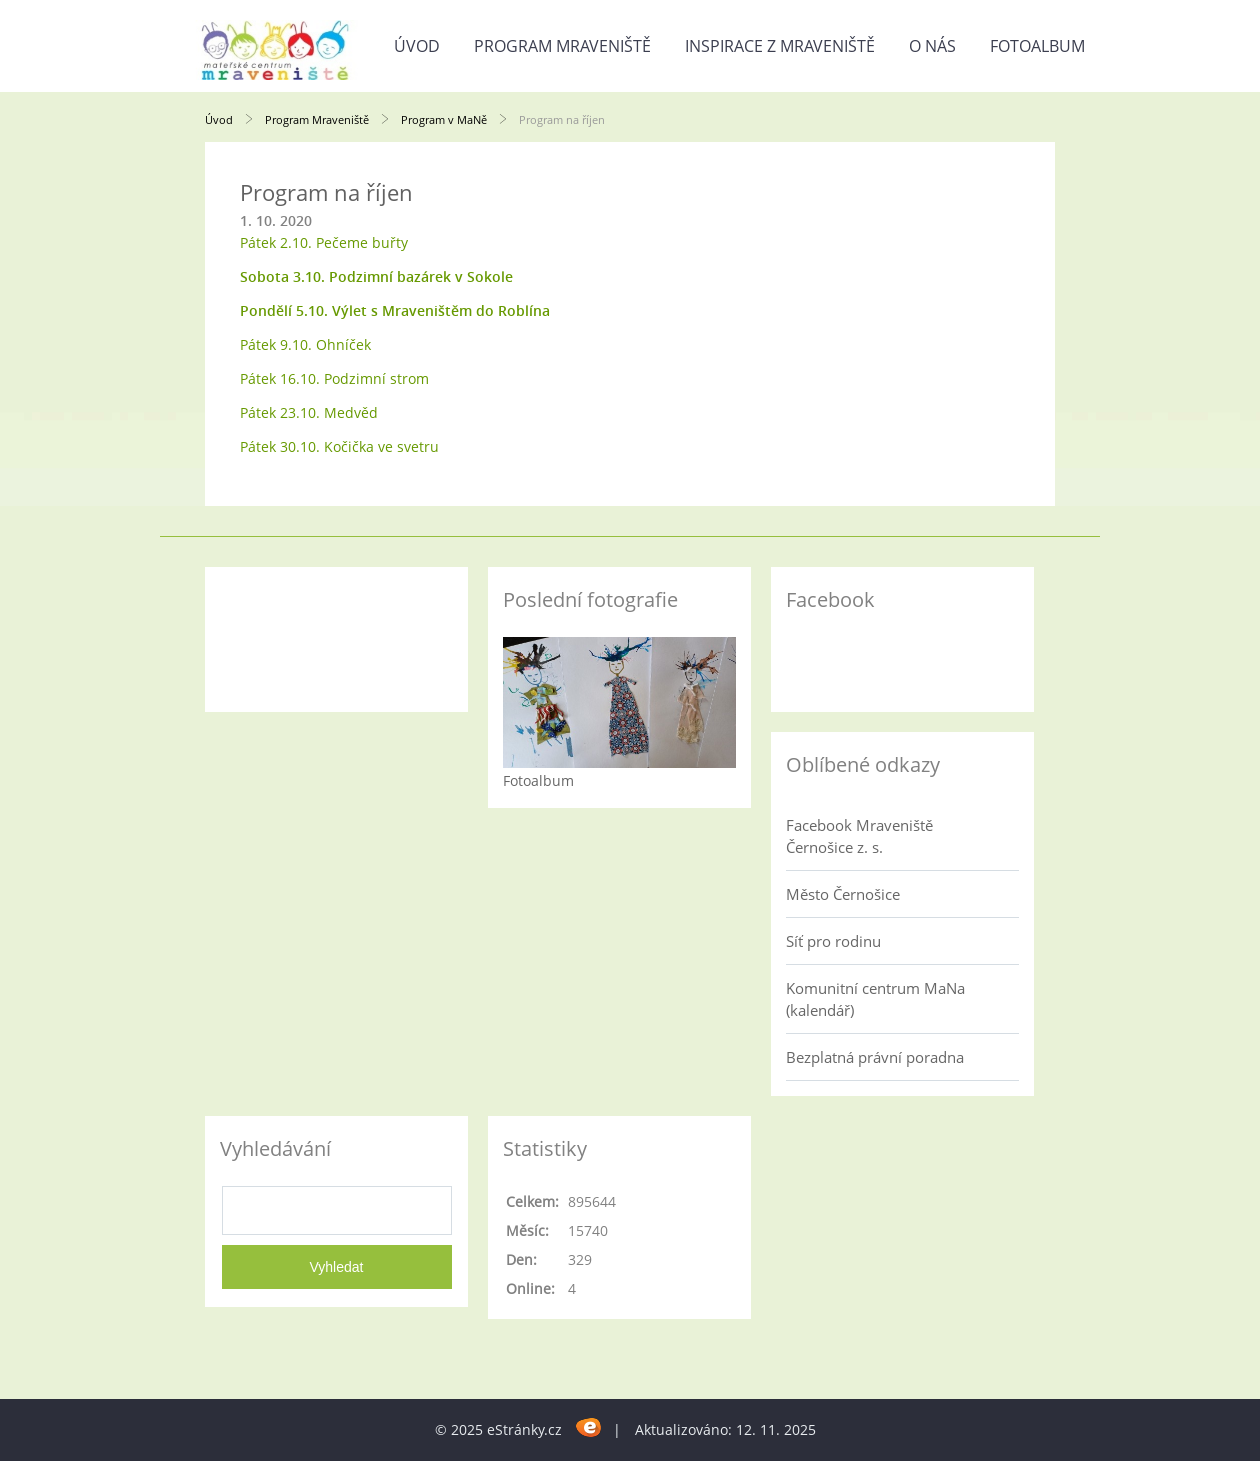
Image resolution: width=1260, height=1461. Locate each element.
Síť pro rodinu (833, 941)
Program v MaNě (444, 119)
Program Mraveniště (562, 46)
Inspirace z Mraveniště (780, 46)
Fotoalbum (1037, 46)
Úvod (417, 46)
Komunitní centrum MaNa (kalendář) (875, 999)
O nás (932, 46)
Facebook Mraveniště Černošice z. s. (859, 836)
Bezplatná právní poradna (875, 1057)
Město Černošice (843, 894)
